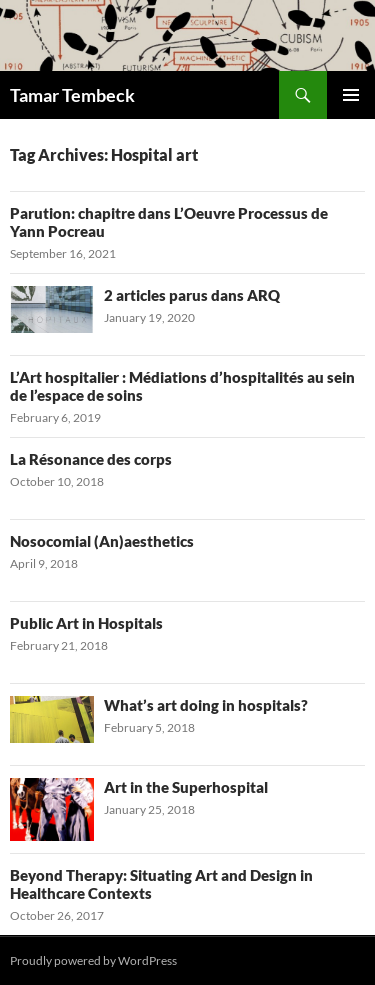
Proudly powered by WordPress (93, 960)
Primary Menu (351, 95)
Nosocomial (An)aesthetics (102, 541)
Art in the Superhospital (186, 787)
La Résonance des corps (91, 459)
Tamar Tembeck (72, 95)
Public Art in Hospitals (86, 623)
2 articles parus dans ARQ (192, 295)
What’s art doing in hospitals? (206, 705)
